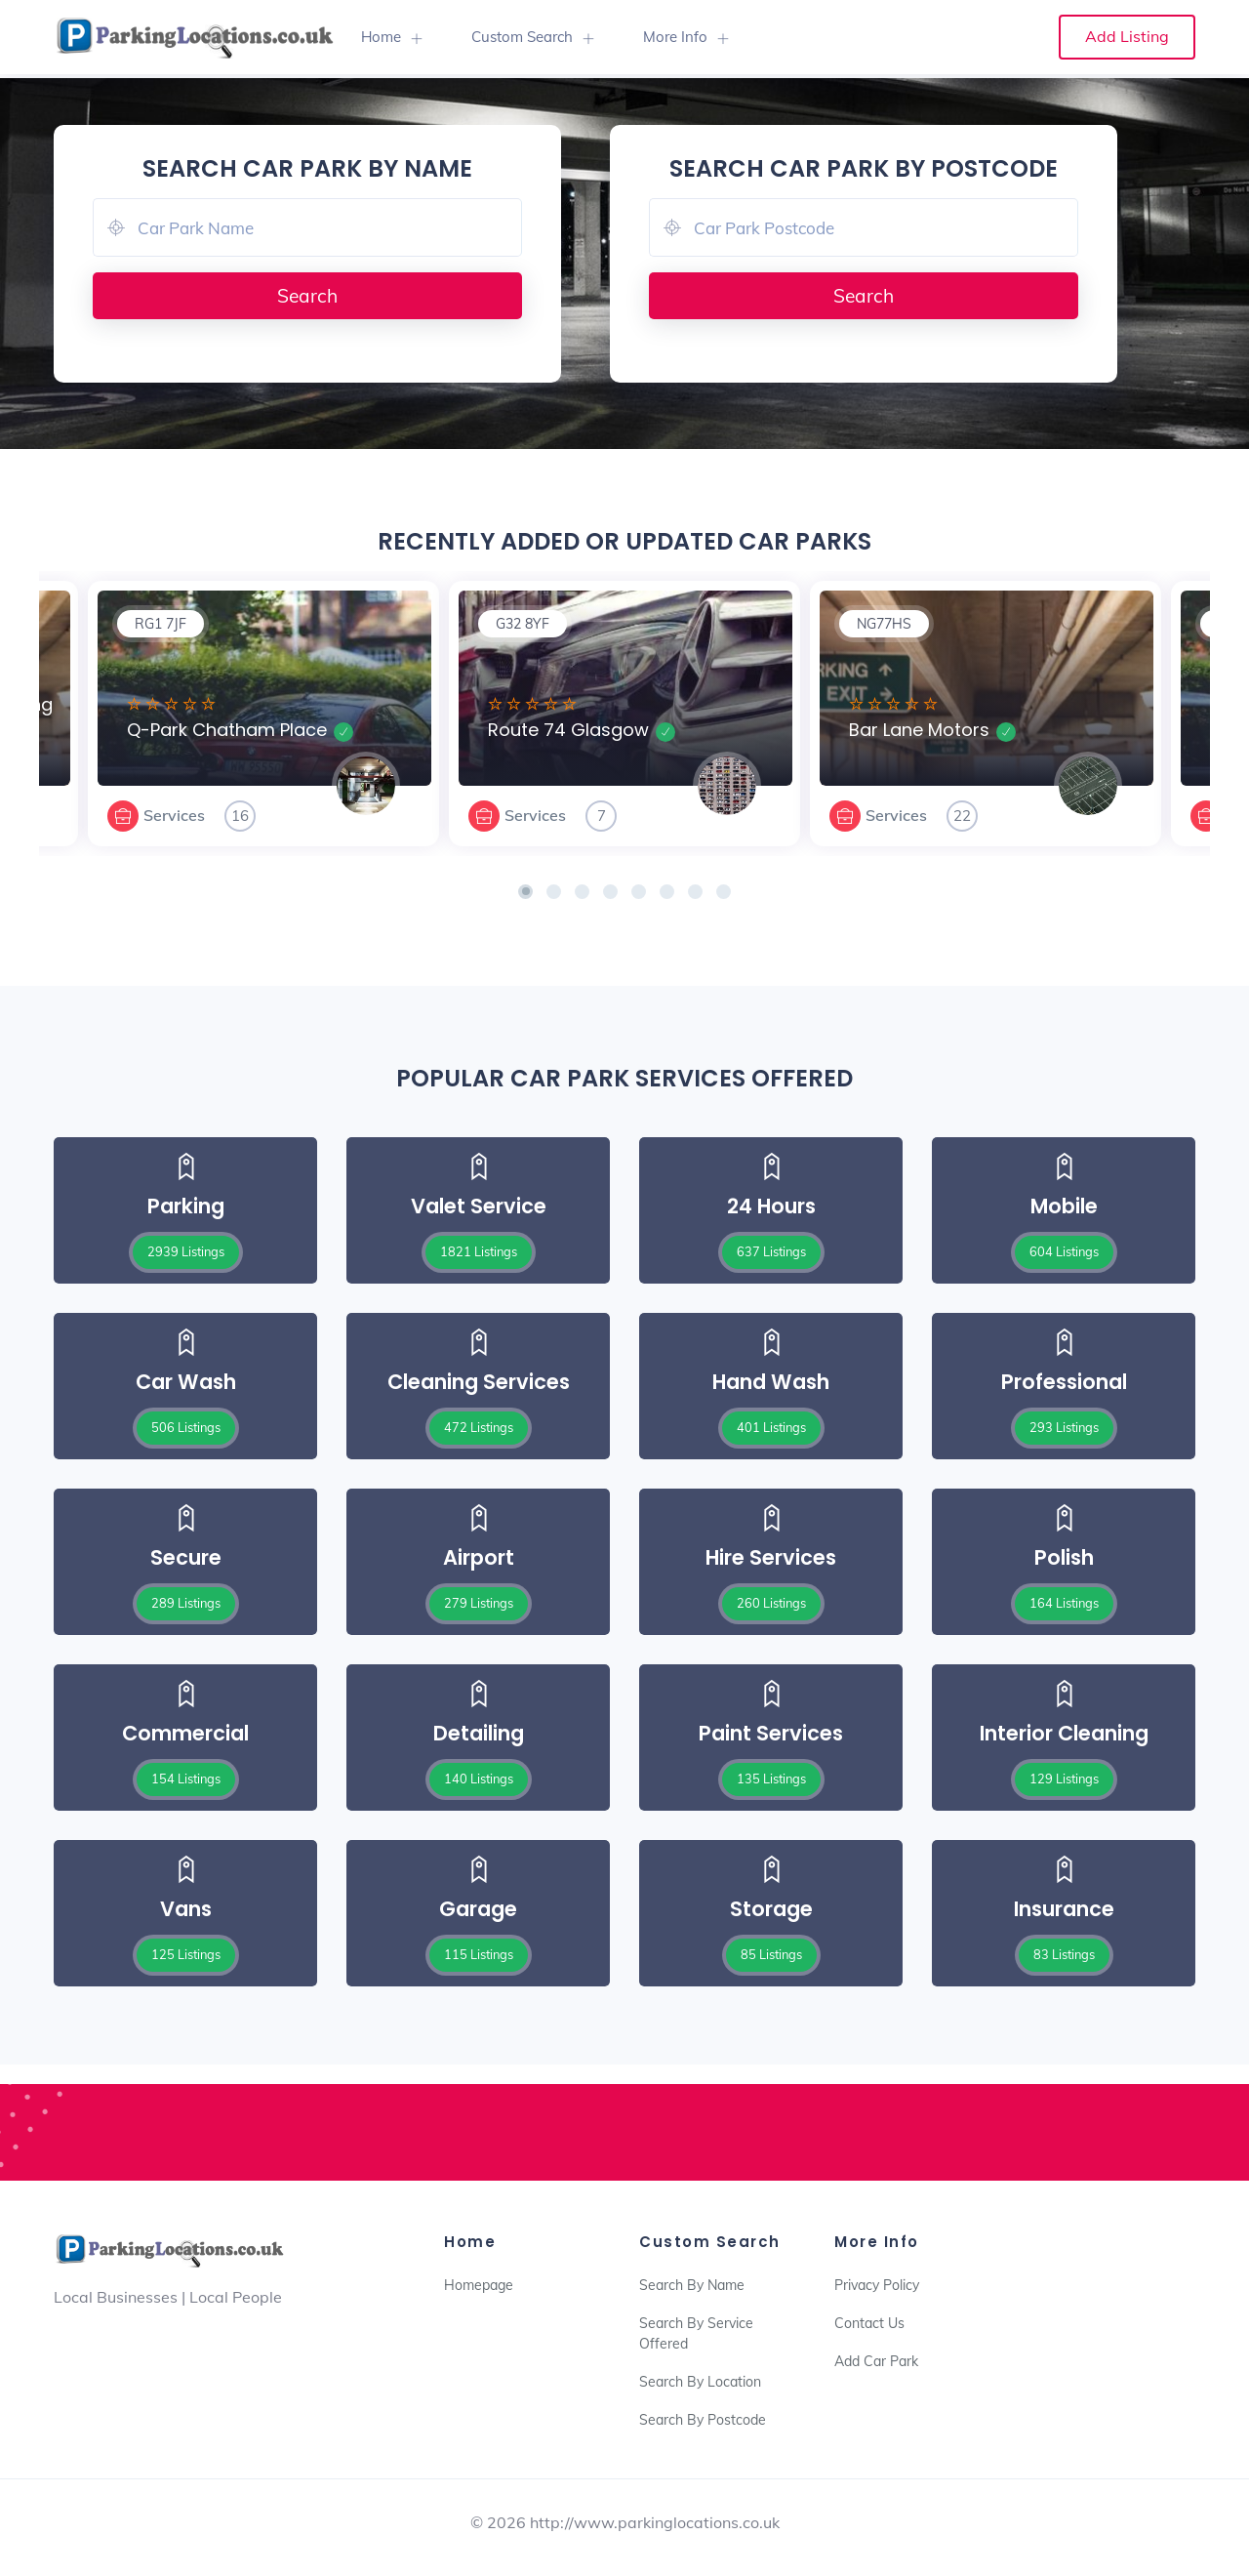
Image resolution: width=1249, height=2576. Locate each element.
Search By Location (700, 2382)
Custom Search (522, 36)
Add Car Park (876, 2361)
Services (174, 815)
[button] (525, 891)
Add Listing (1127, 36)
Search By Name (692, 2285)
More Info (675, 36)
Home (381, 36)
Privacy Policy (876, 2285)
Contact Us (869, 2323)
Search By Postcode (702, 2420)
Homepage (478, 2285)
